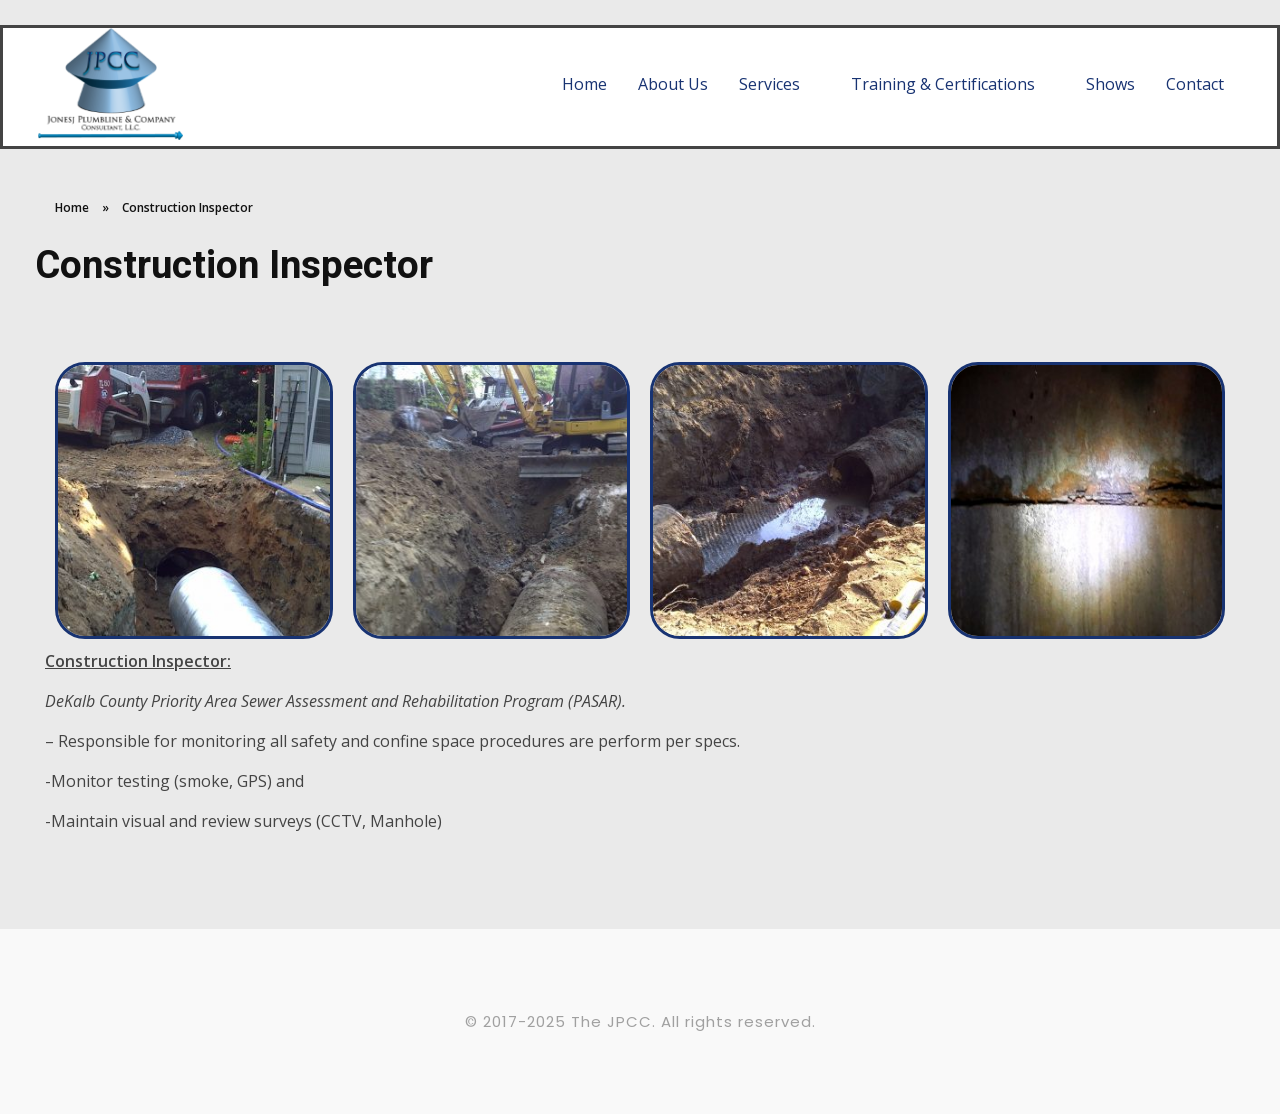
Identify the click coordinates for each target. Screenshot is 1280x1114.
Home (72, 207)
